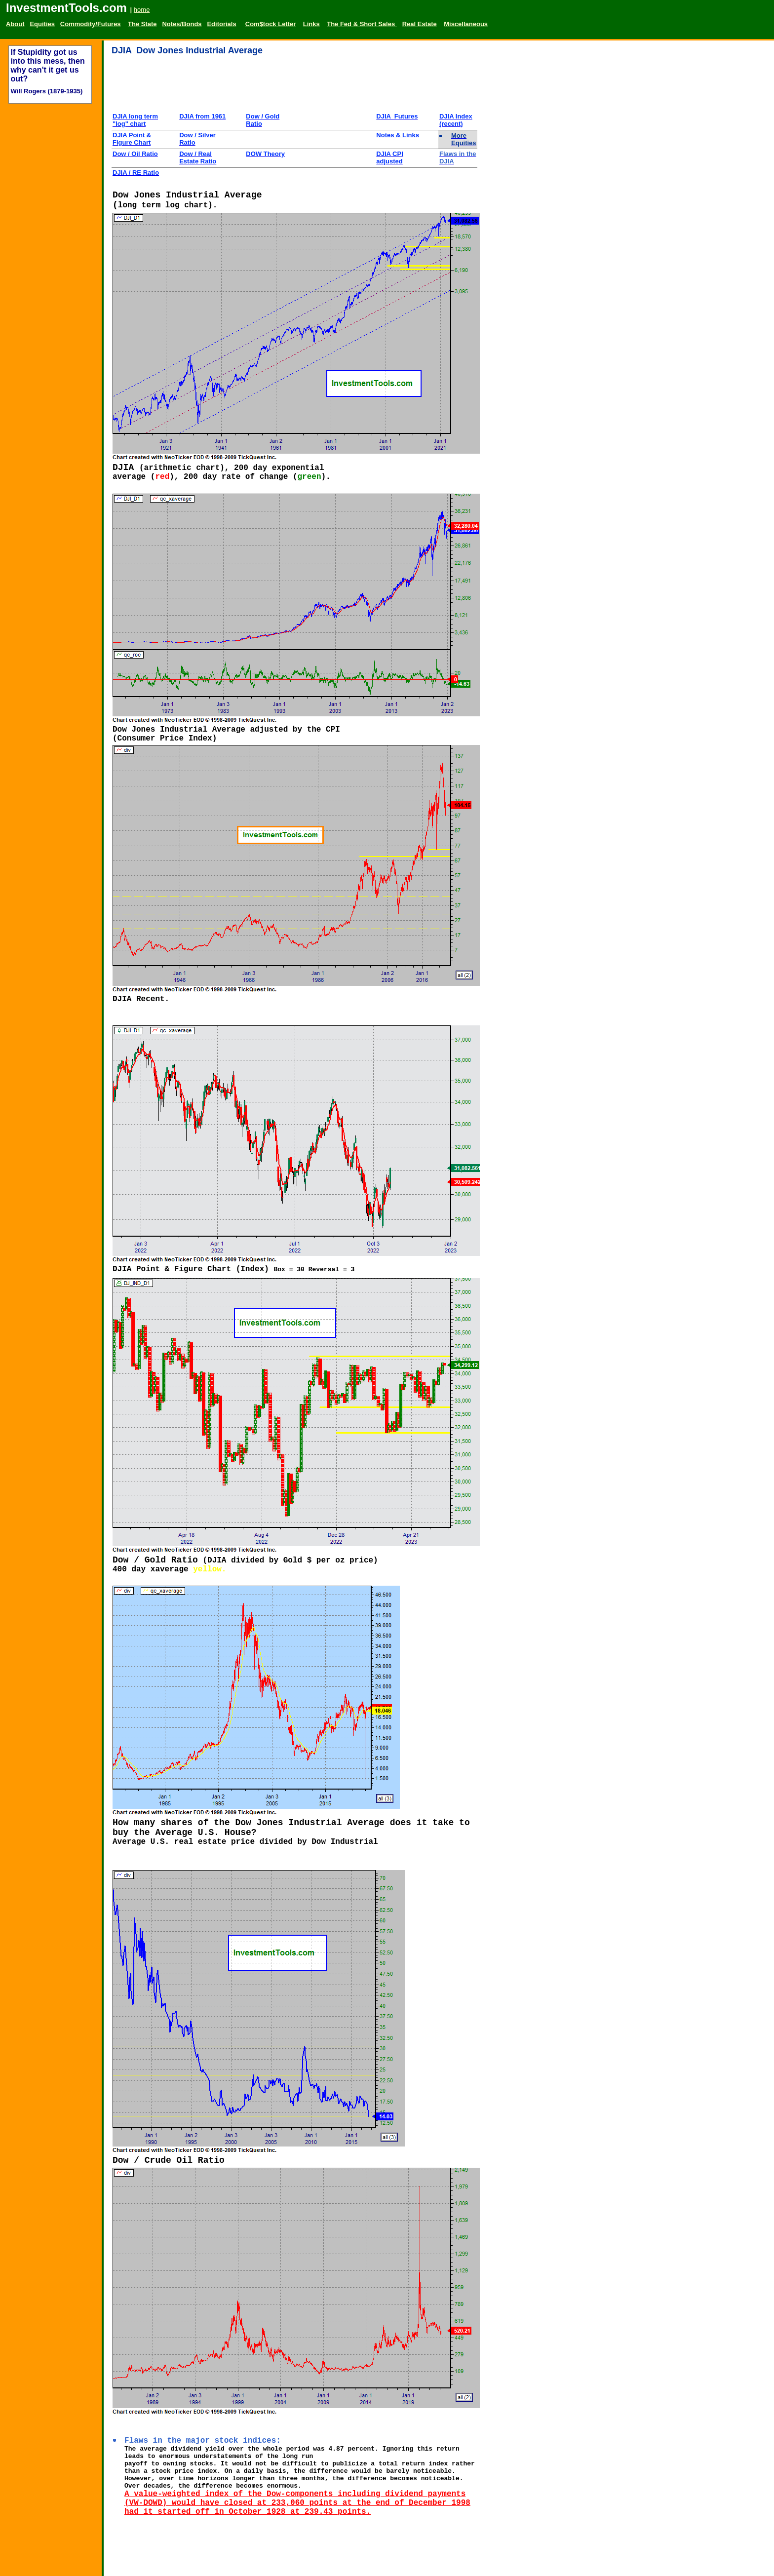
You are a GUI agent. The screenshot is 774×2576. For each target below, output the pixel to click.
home (142, 9)
